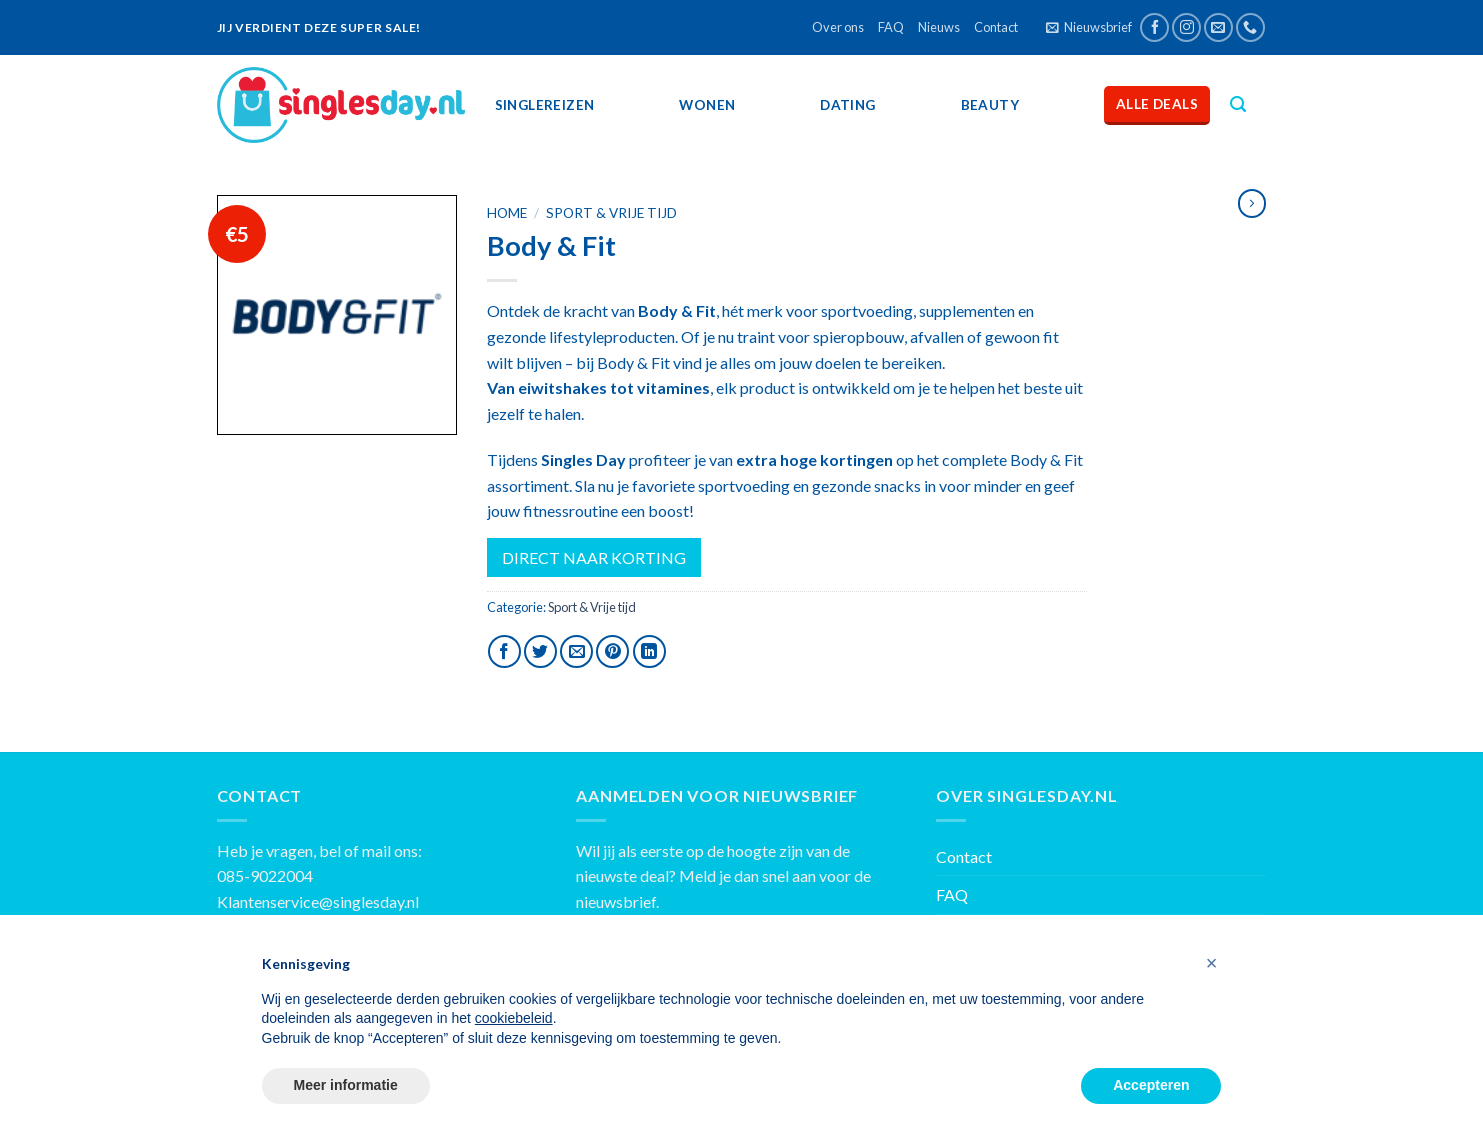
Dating (847, 105)
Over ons (838, 27)
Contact (996, 27)
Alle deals (1157, 104)
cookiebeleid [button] (514, 1018)
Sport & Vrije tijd (611, 213)
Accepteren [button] (1151, 1085)
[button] (1212, 963)
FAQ (891, 27)
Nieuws (939, 27)
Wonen (707, 105)
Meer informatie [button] (346, 1085)
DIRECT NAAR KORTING (594, 557)
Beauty (990, 105)
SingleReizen (545, 105)
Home (507, 213)
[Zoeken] (1238, 105)
